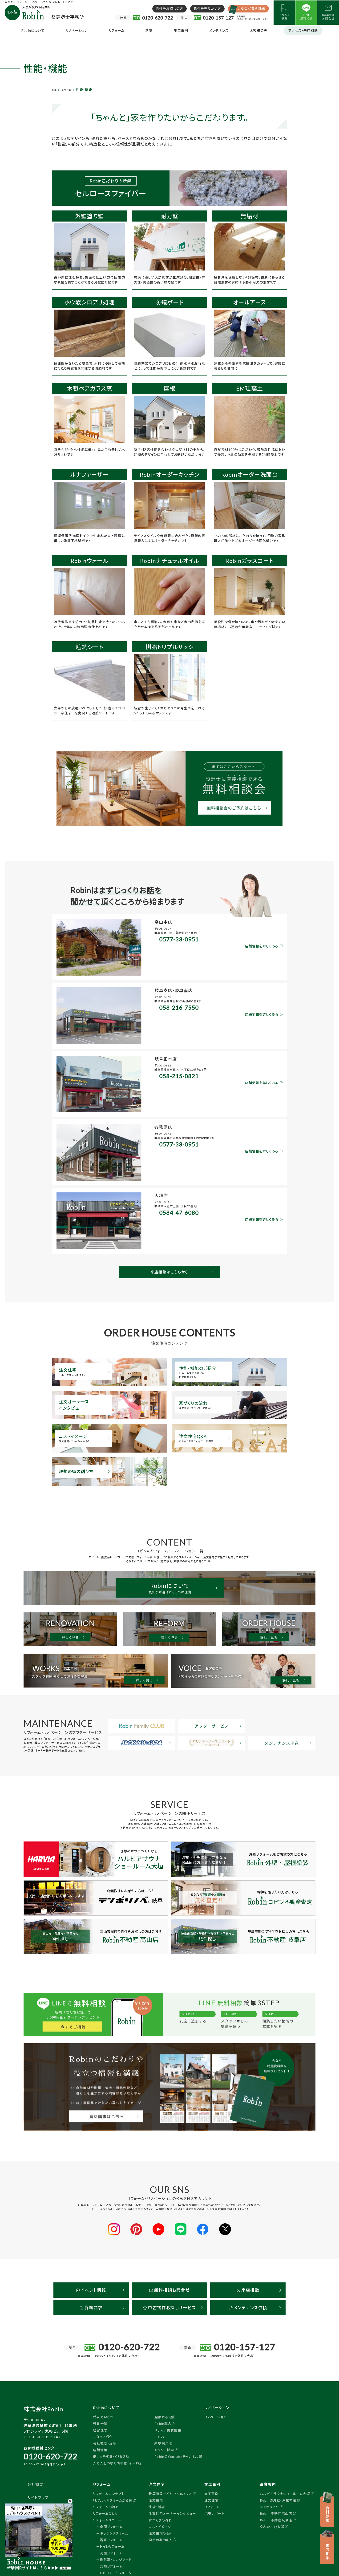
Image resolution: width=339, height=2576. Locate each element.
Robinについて (32, 30)
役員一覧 (100, 2294)
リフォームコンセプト (109, 2364)
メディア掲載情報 (167, 2300)
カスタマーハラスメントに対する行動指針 (49, 2397)
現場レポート (214, 2384)
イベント (210, 2474)
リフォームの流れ (106, 2377)
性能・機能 (157, 2377)
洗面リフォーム (111, 2423)
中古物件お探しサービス (169, 2177)
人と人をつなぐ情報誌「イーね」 (117, 2333)
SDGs (159, 2307)
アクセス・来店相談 (303, 30)
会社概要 (35, 2354)
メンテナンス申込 (106, 2480)
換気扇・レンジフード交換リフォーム (116, 2433)
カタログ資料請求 (251, 9)
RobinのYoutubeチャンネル (176, 2327)
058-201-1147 (47, 2307)
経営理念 (100, 2300)
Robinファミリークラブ (110, 2474)
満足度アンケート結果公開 (169, 2493)
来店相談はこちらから (169, 1099)
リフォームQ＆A (105, 2384)
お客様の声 (258, 30)
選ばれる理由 (165, 2287)
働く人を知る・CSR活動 (111, 2327)
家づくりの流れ (160, 2390)
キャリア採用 (164, 2320)
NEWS (209, 2480)
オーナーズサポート (108, 2493)
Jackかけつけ (104, 2487)
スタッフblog (214, 2493)
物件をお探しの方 (169, 9)
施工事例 (181, 30)
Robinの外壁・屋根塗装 (278, 2371)
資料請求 (91, 2177)
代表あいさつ (103, 2287)
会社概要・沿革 (104, 2314)
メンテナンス (219, 30)
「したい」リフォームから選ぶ (114, 2371)
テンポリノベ (269, 2377)
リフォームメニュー (107, 2390)
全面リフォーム (111, 2397)
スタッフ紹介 (103, 2307)
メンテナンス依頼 (248, 2177)
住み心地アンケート (164, 2500)
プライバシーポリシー (46, 2381)
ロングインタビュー (163, 2480)
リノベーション (77, 30)
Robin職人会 (164, 2294)
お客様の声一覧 (161, 2474)
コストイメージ (160, 2397)
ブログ (209, 2487)
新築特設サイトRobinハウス (170, 2364)
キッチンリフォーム (114, 2404)
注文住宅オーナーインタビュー (172, 2384)
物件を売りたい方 (207, 9)
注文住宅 (71, 90)
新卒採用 (161, 2314)
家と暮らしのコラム (219, 2507)
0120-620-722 (50, 2326)
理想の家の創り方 (162, 2410)
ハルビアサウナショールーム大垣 (285, 2364)
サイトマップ (37, 2368)
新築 (149, 30)
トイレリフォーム (112, 2417)
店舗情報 (100, 2320)
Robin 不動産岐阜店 (276, 2390)
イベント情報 (91, 2160)
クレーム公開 (159, 2507)
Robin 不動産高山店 (276, 2384)
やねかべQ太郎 (272, 2397)
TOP (56, 90)
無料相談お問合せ (169, 2160)
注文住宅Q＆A (160, 2404)
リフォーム (116, 30)
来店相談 (248, 2160)
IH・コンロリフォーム (115, 2443)
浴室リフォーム (111, 2410)
